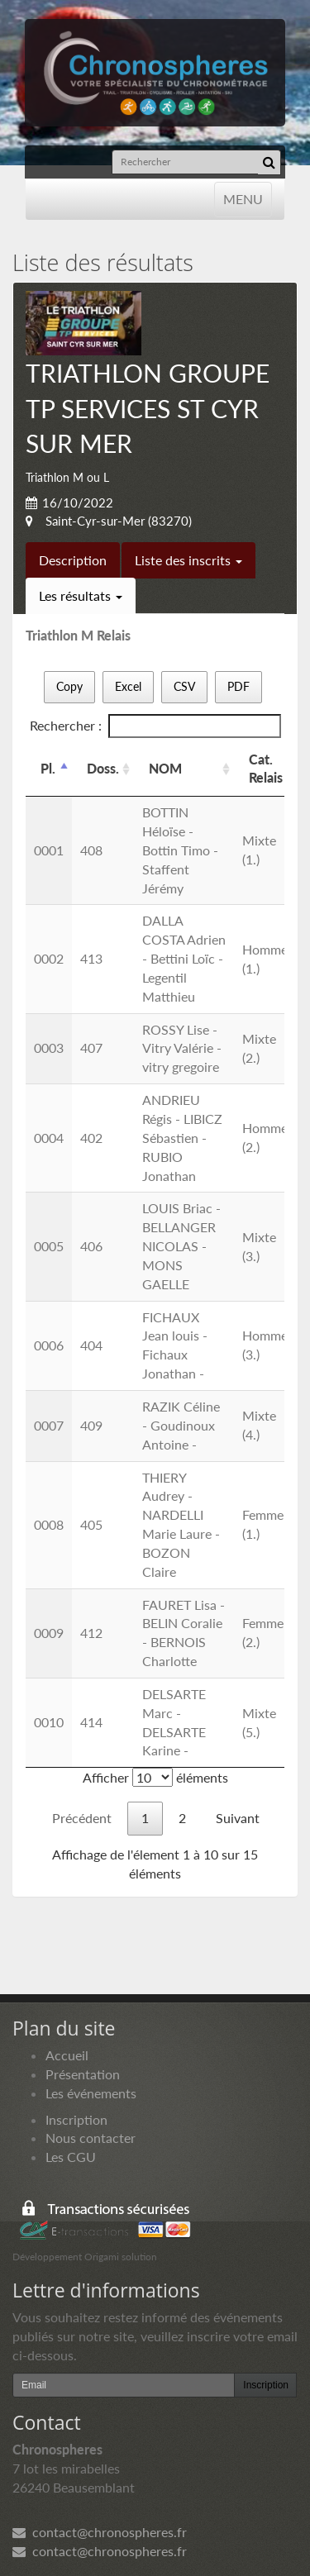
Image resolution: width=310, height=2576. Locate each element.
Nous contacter (90, 2137)
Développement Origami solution (84, 2256)
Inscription (76, 2119)
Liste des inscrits (188, 560)
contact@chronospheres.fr (99, 2532)
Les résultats (80, 595)
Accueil (66, 2055)
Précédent (82, 1818)
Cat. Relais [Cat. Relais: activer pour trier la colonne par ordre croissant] (266, 768)
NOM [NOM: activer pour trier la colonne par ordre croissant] (165, 768)
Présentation (82, 2074)
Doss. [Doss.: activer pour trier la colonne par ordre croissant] (103, 768)
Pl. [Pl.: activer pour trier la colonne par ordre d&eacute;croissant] (48, 768)
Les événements (90, 2093)
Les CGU (70, 2156)
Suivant (238, 1818)
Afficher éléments (155, 1777)
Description (73, 560)
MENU (242, 198)
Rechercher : (155, 726)
